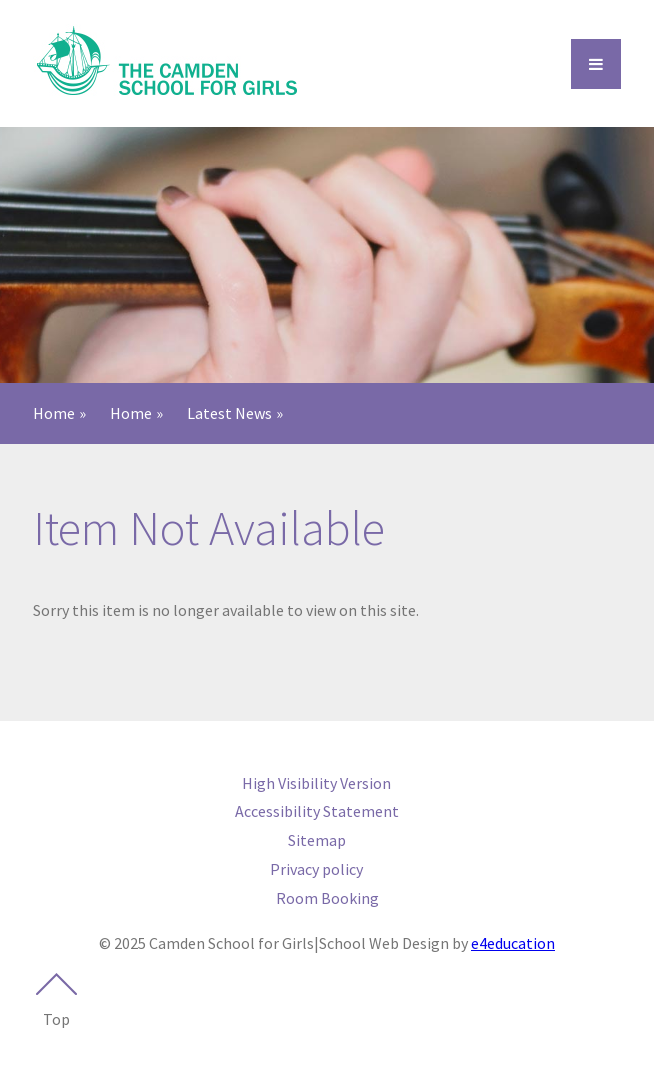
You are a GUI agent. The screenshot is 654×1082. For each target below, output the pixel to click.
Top (57, 1001)
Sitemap (317, 840)
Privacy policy (316, 869)
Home (54, 413)
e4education (513, 943)
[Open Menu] (596, 64)
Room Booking (327, 898)
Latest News (229, 413)
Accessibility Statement (317, 811)
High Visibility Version (316, 783)
